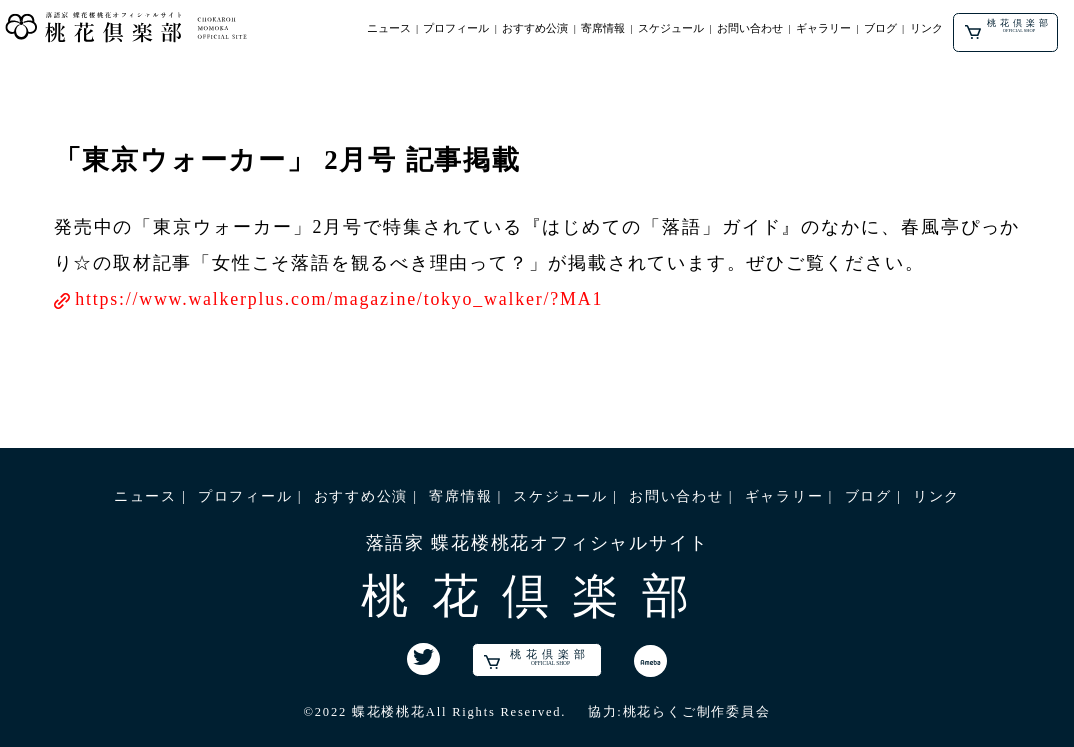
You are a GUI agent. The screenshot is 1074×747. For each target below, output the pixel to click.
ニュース (389, 28)
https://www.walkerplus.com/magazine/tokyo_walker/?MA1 (339, 299)
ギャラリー (823, 28)
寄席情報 (603, 28)
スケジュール (671, 28)
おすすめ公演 (535, 28)
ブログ (880, 28)
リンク (926, 28)
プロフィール (456, 28)
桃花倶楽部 (1008, 28)
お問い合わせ (750, 28)
